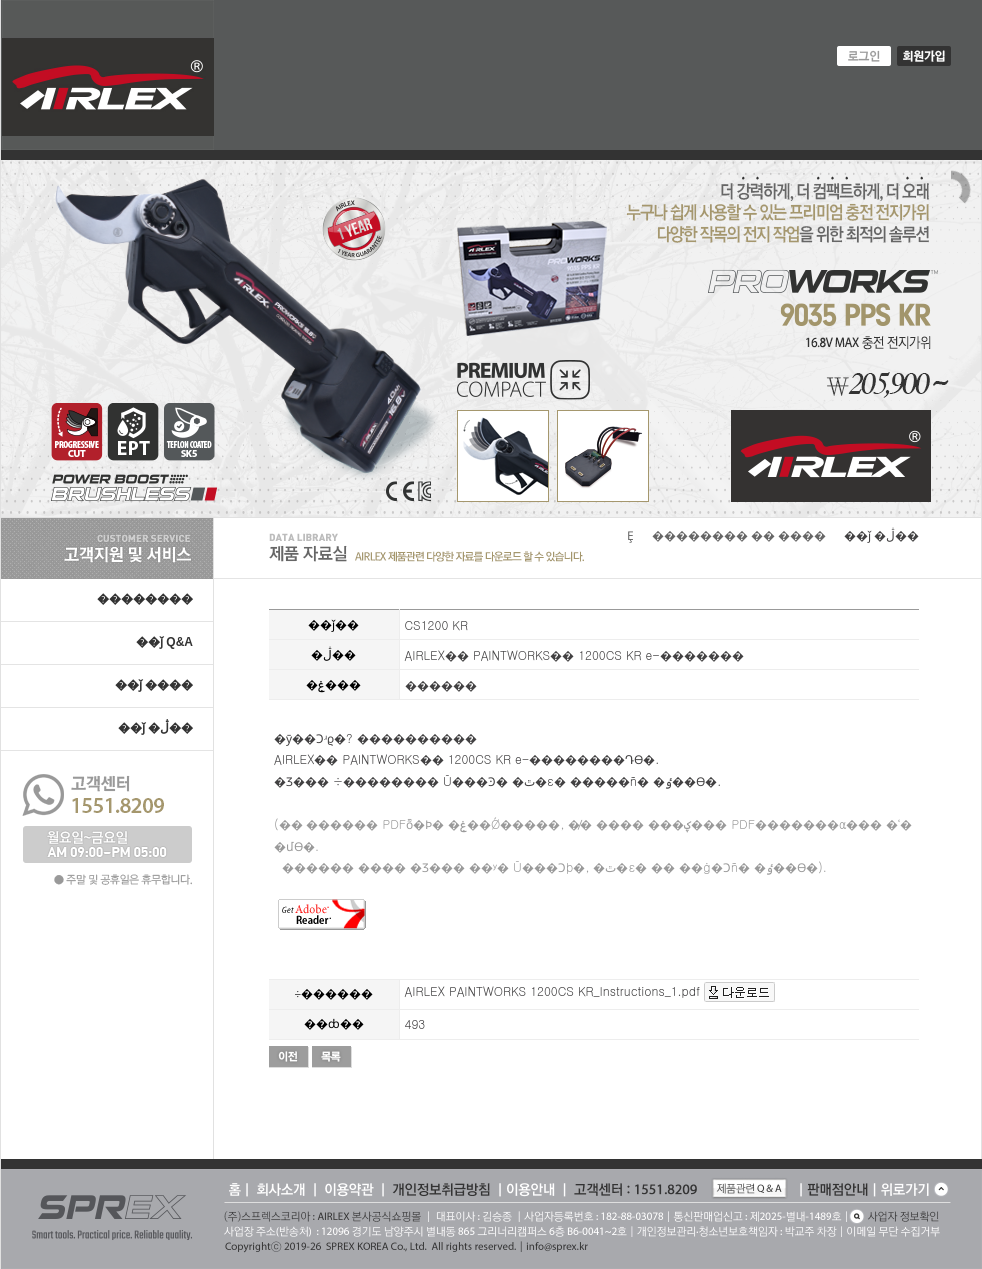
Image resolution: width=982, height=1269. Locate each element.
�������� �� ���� (739, 536)
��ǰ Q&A (164, 642)
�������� (145, 599)
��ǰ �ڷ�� (155, 728)
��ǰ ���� (154, 685)
